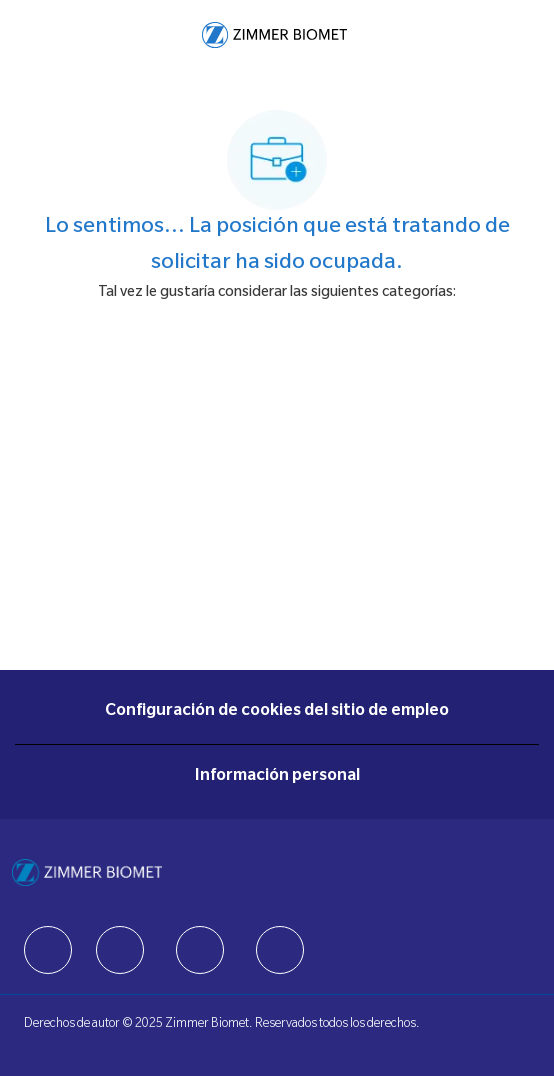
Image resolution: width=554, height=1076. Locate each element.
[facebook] (48, 950)
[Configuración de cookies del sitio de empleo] (277, 712)
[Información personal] (277, 777)
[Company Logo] (274, 36)
